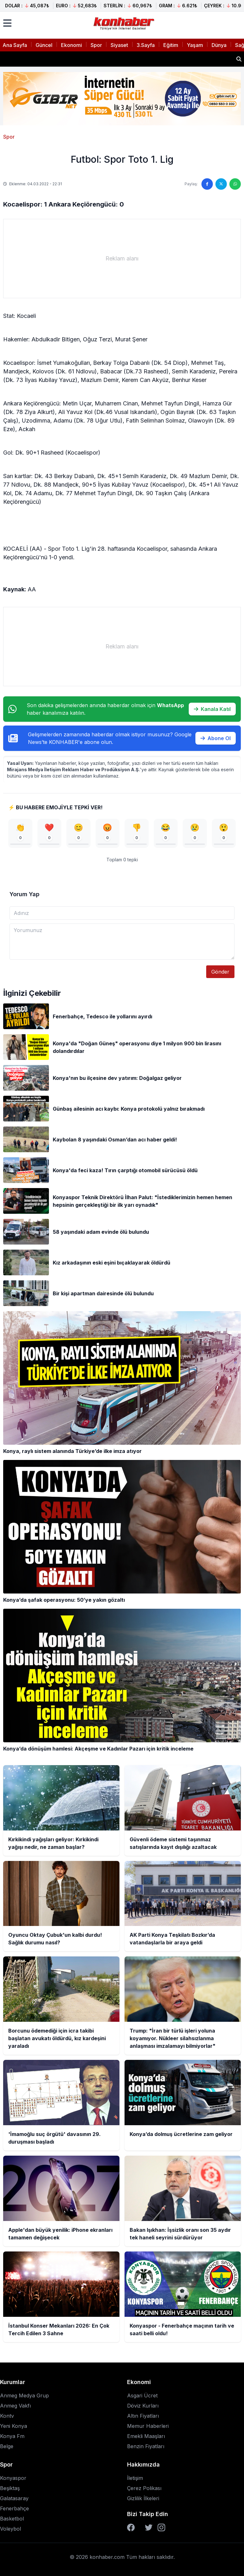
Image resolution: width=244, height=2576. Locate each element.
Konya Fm (12, 2436)
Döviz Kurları (143, 2405)
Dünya (219, 45)
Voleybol (10, 2529)
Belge (6, 2446)
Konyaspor (13, 2478)
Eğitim (170, 45)
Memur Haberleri (148, 2426)
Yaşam (195, 45)
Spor (96, 45)
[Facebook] (131, 2527)
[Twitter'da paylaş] (221, 184)
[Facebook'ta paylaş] (207, 184)
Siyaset (119, 45)
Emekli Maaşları (146, 2436)
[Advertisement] (122, 258)
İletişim (135, 2478)
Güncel (44, 45)
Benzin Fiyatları (145, 2446)
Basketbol (12, 2518)
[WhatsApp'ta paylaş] (235, 184)
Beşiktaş (10, 2488)
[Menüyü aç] (7, 23)
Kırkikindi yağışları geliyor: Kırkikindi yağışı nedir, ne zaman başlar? (89, 59)
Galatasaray (14, 2498)
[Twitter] (148, 2527)
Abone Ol (215, 738)
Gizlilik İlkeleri (143, 2498)
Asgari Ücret (142, 2395)
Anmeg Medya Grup (24, 2395)
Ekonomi (71, 45)
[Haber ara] (239, 59)
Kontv (7, 2416)
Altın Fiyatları (143, 2416)
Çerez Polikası (144, 2488)
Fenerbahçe (14, 2508)
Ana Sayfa (15, 45)
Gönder (220, 972)
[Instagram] (161, 2527)
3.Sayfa (146, 45)
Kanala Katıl (212, 709)
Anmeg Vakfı (15, 2405)
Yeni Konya (13, 2426)
